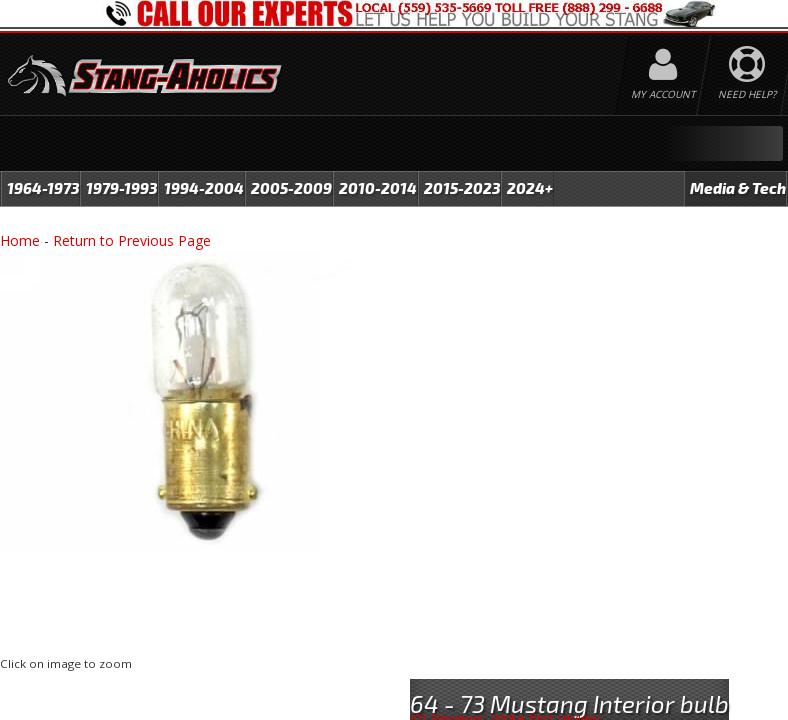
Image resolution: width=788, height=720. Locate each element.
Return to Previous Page (132, 240)
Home (20, 240)
